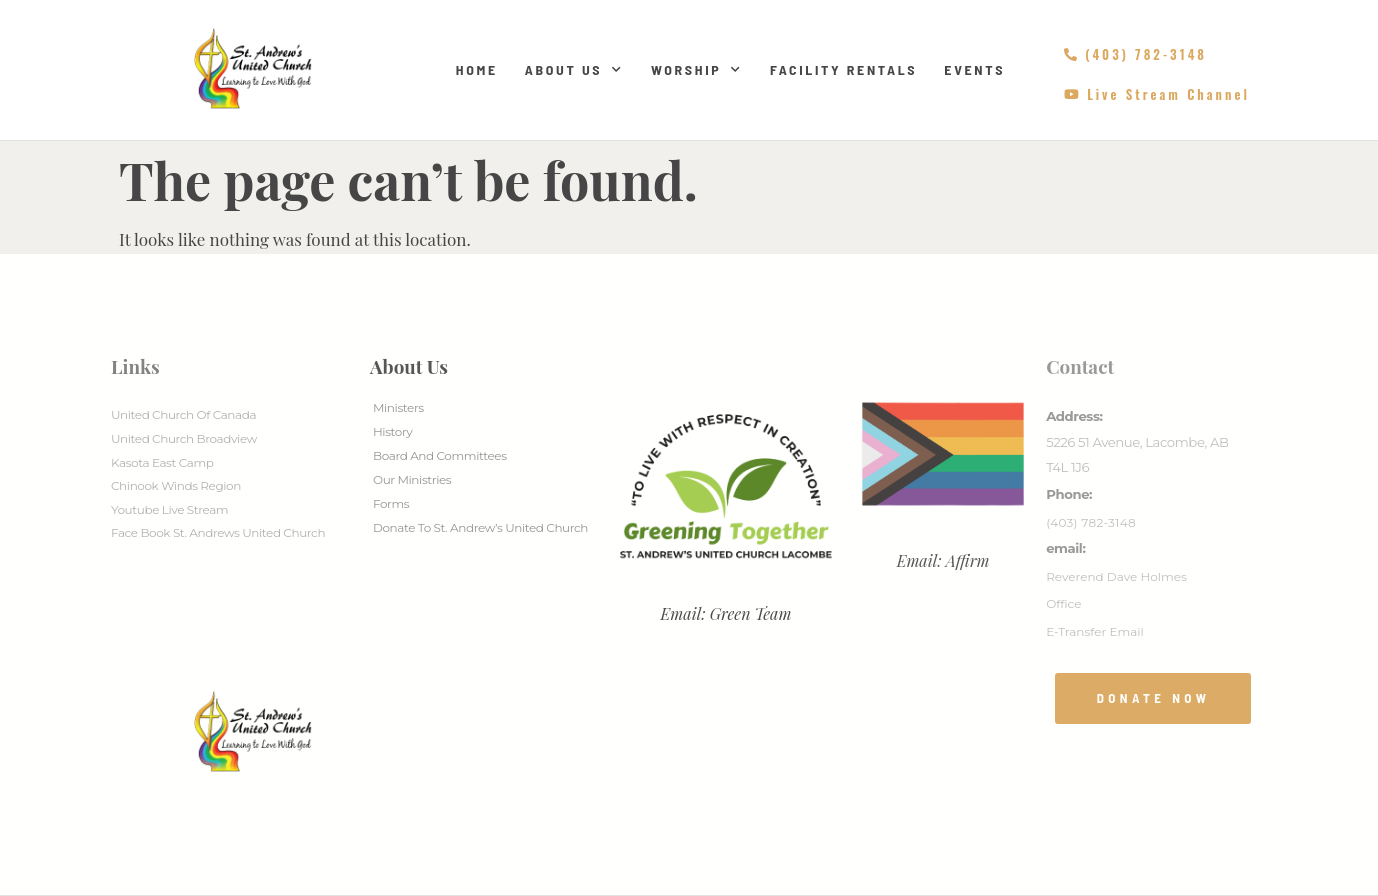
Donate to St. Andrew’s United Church (480, 527)
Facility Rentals (843, 69)
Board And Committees (440, 455)
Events (974, 69)
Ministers (398, 407)
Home (477, 69)
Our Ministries (412, 479)
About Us (574, 70)
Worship (697, 70)
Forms (391, 503)
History (392, 431)
